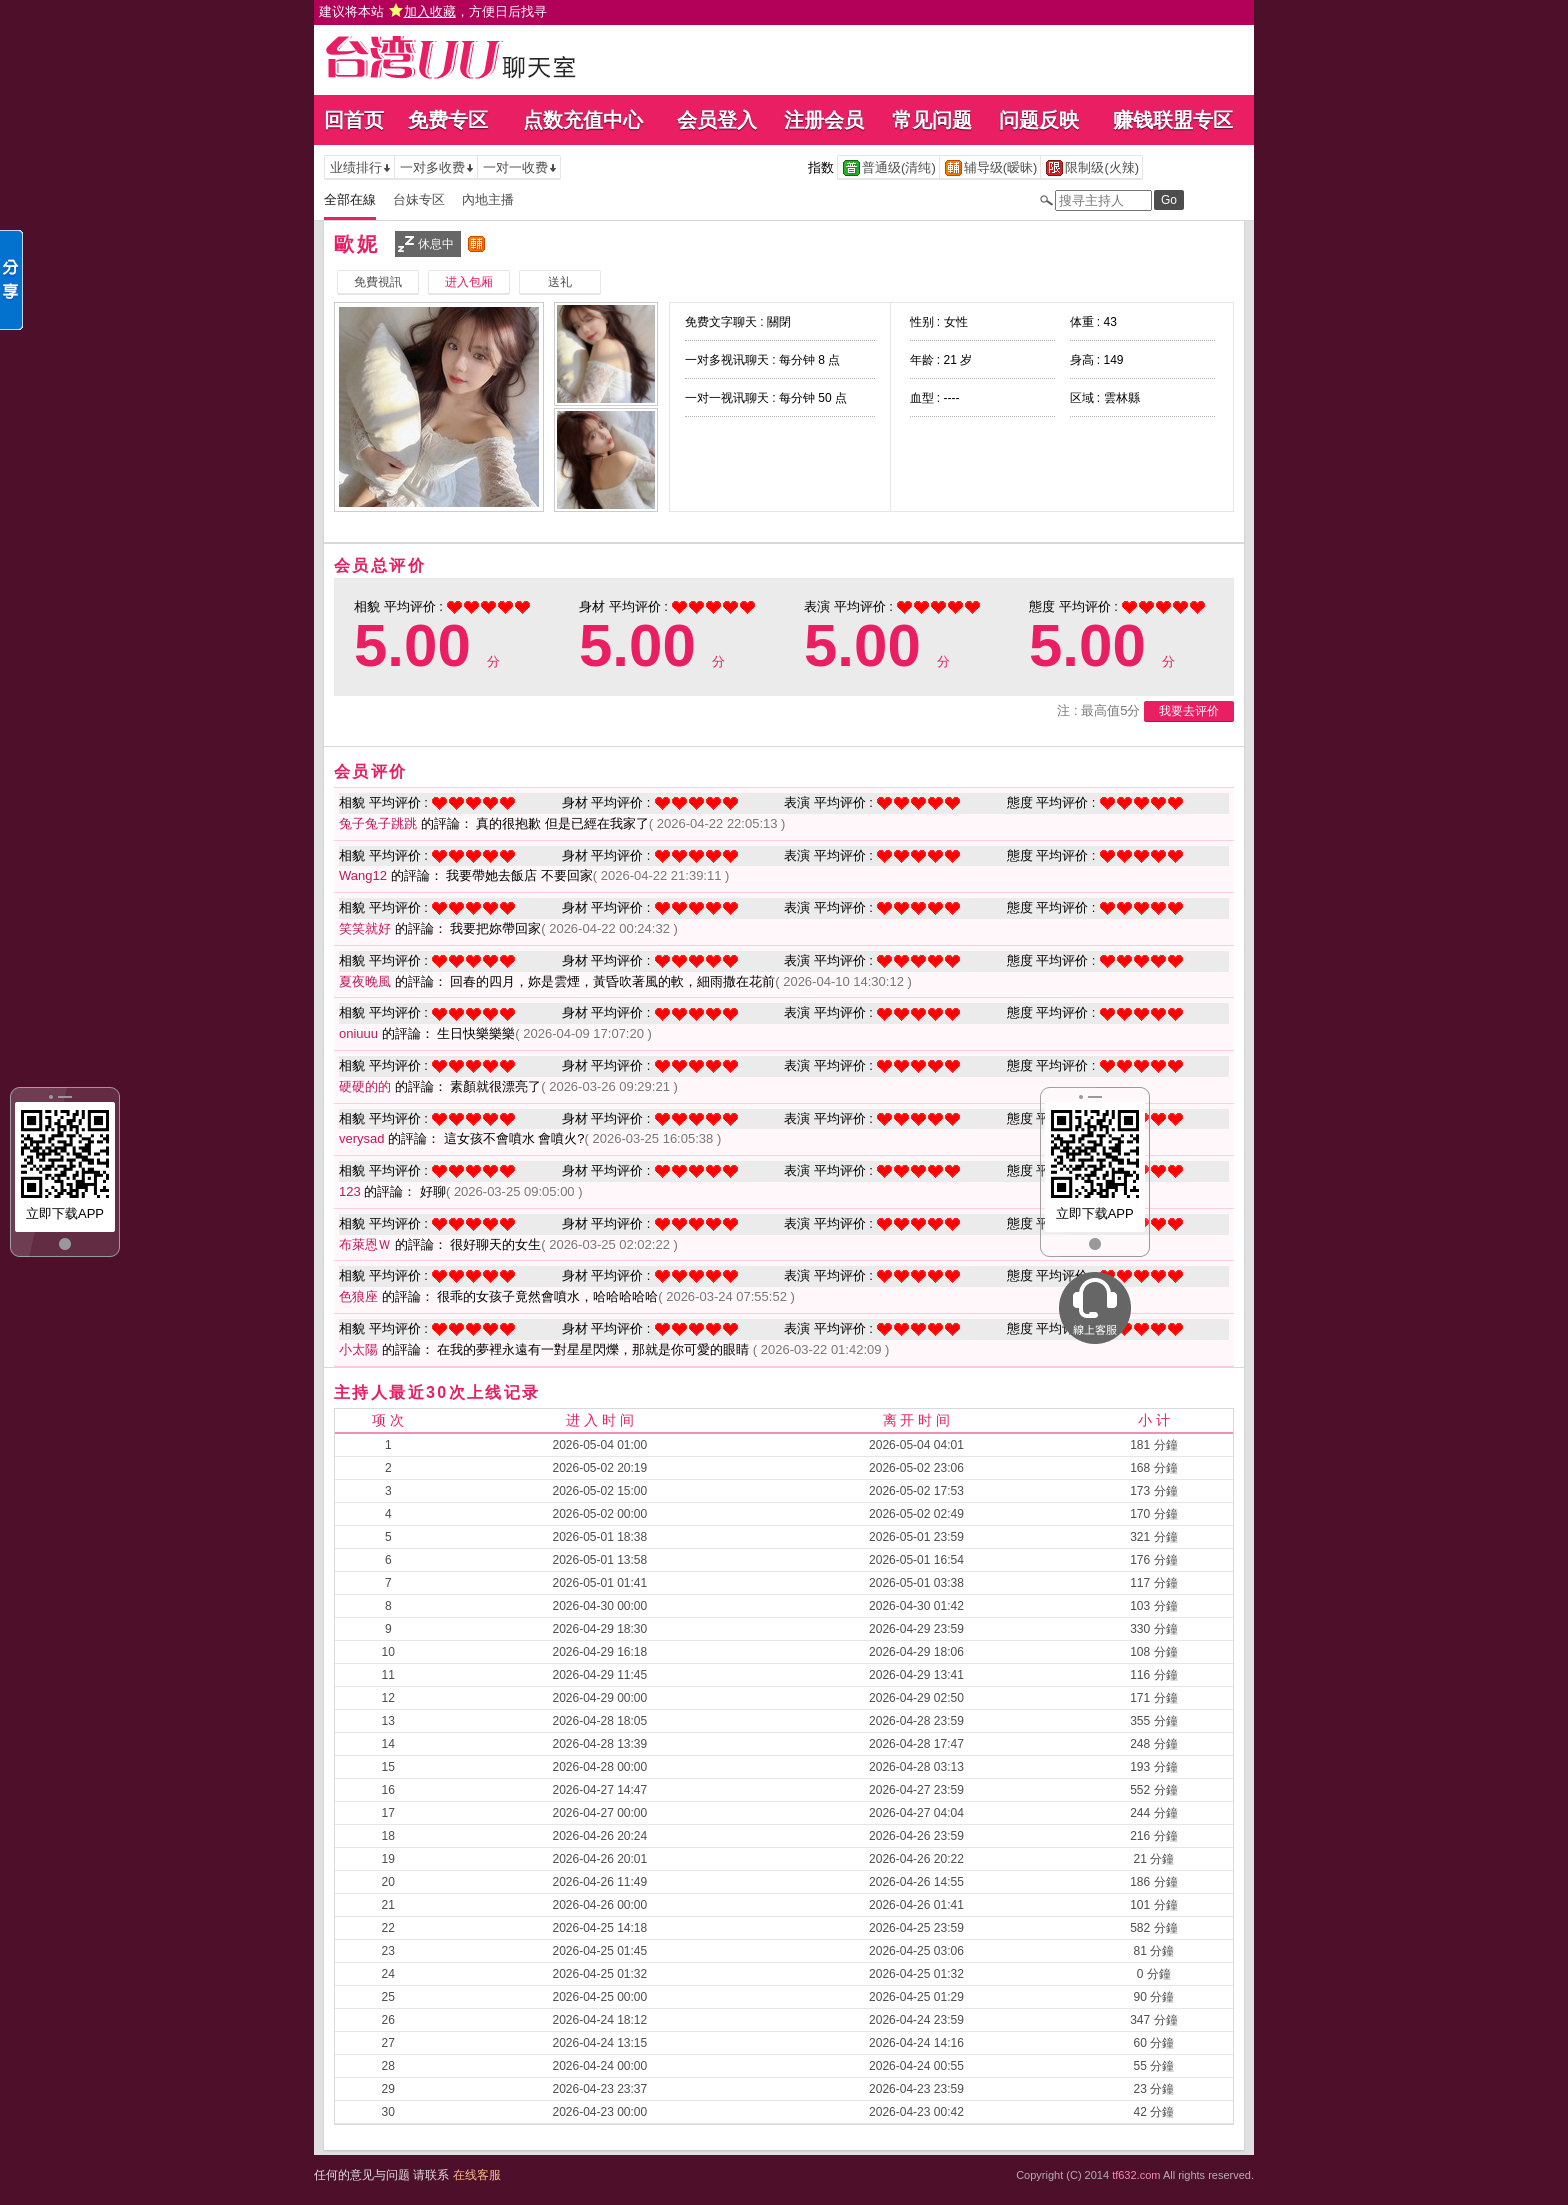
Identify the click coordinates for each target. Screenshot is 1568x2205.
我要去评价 (1189, 711)
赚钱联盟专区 (1173, 120)
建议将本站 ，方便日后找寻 (433, 11)
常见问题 (932, 120)
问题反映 (1039, 120)
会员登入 (717, 120)
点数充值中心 (583, 120)
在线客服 (477, 2175)
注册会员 (824, 120)
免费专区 (448, 120)
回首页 (354, 120)
